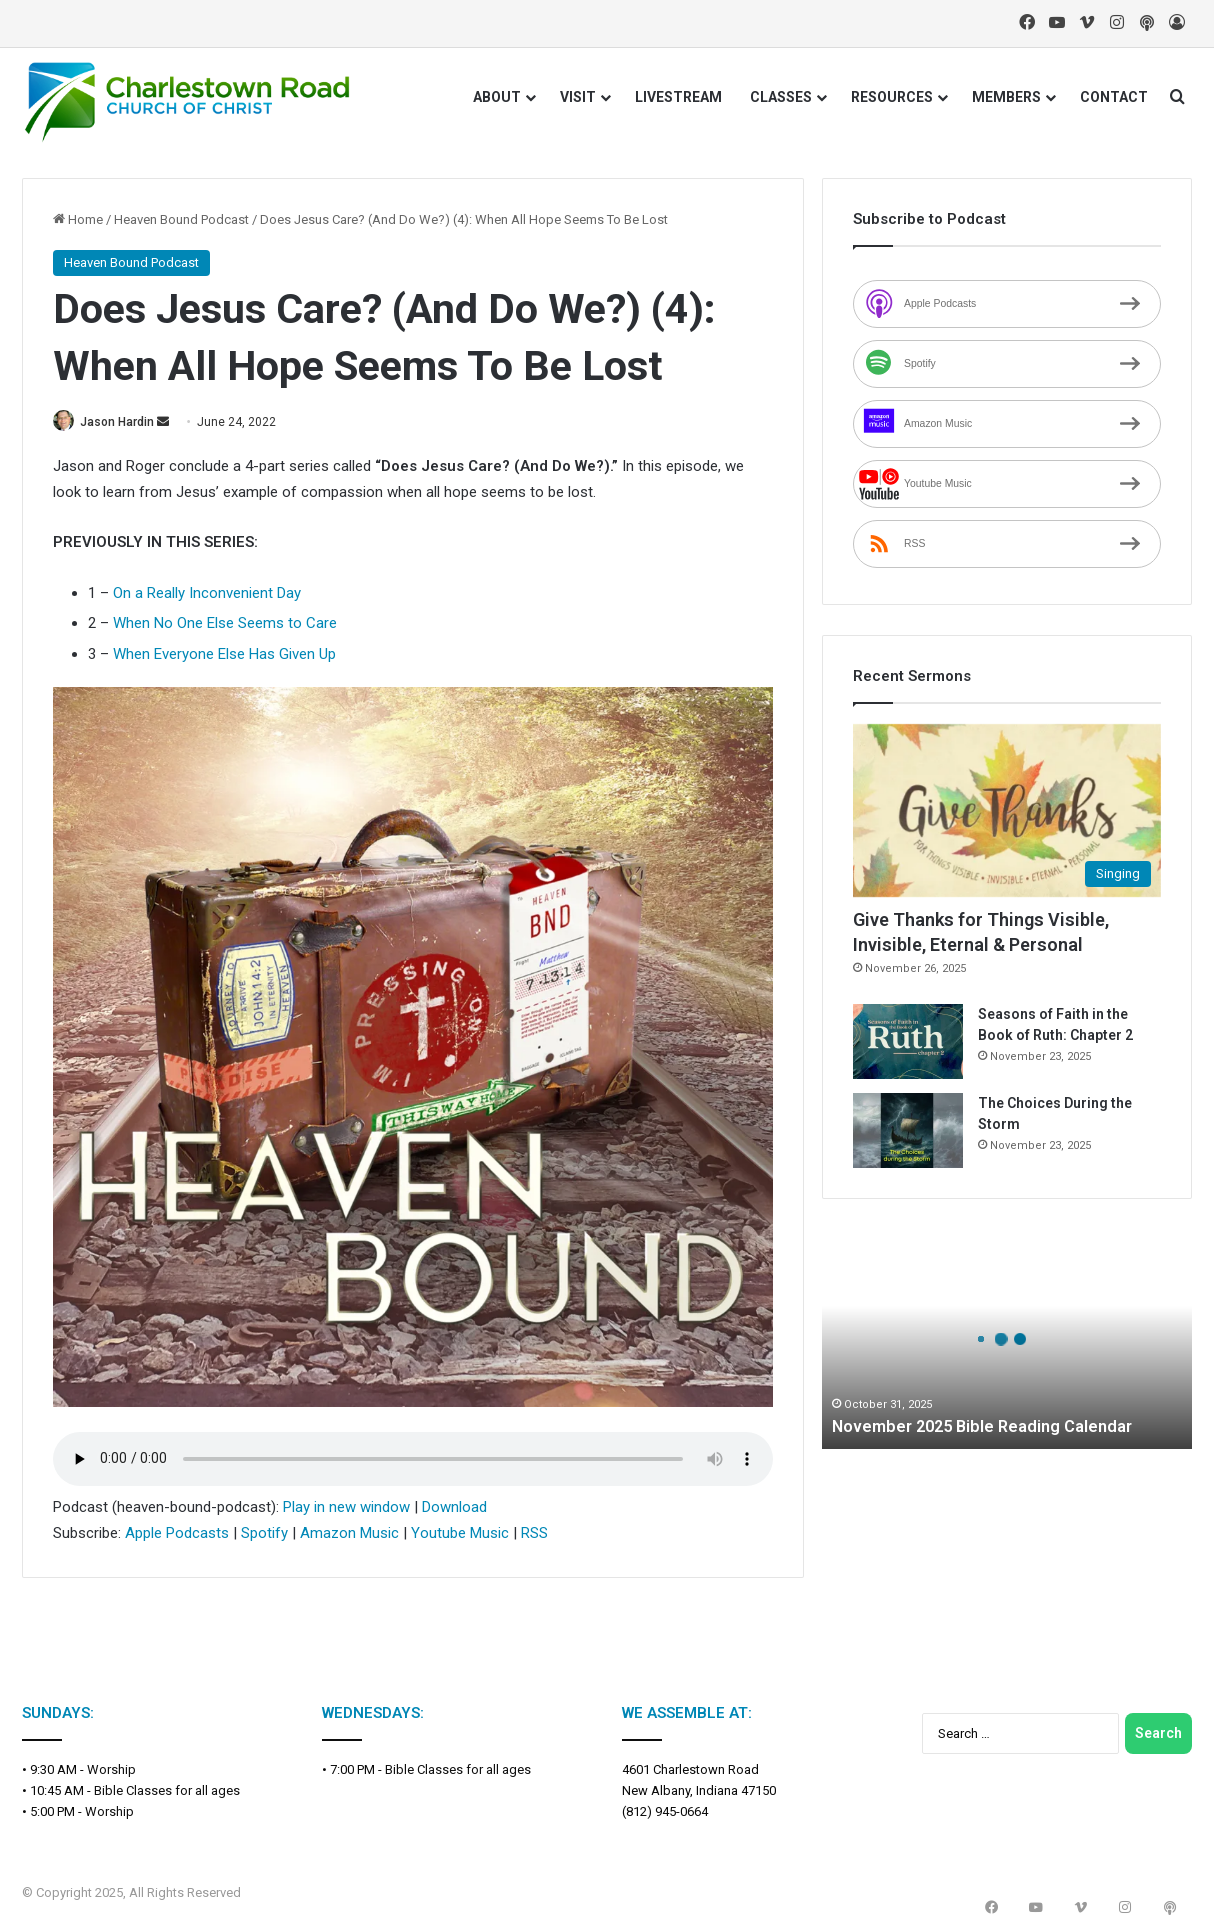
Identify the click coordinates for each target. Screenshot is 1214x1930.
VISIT (578, 97)
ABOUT (497, 97)
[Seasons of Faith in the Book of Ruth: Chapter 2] (908, 1041)
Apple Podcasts (177, 1535)
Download (454, 1508)
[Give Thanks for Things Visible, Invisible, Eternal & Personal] (1007, 811)
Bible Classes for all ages (167, 1791)
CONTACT (1114, 97)
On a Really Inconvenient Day (207, 594)
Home (78, 219)
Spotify (264, 1535)
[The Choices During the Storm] (908, 1130)
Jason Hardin (126, 422)
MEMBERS (1006, 97)
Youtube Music (460, 1535)
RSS (534, 1535)
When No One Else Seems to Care (225, 625)
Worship (111, 1770)
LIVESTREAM (678, 97)
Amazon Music (349, 1535)
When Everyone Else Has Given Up (224, 655)
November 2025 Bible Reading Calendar (993, 1425)
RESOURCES (892, 97)
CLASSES (781, 97)
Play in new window (346, 1508)
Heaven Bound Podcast (181, 219)
